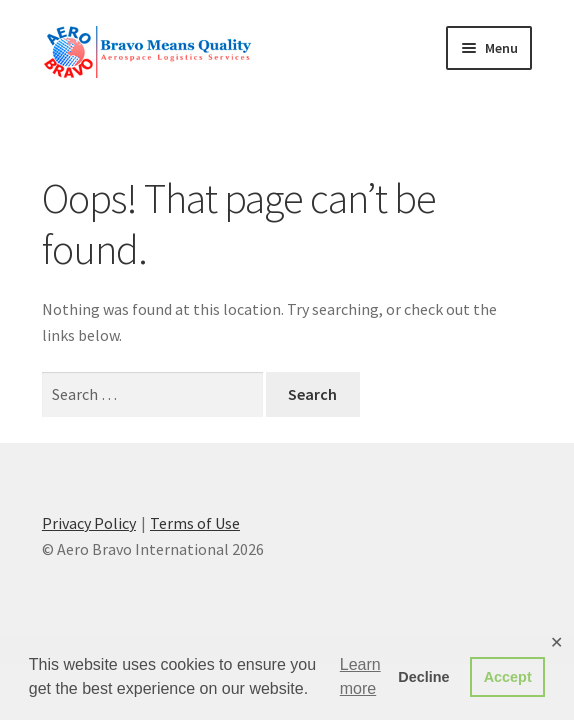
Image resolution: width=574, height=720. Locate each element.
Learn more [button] (360, 676)
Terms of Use (195, 523)
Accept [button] (508, 677)
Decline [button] (423, 677)
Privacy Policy (89, 523)
